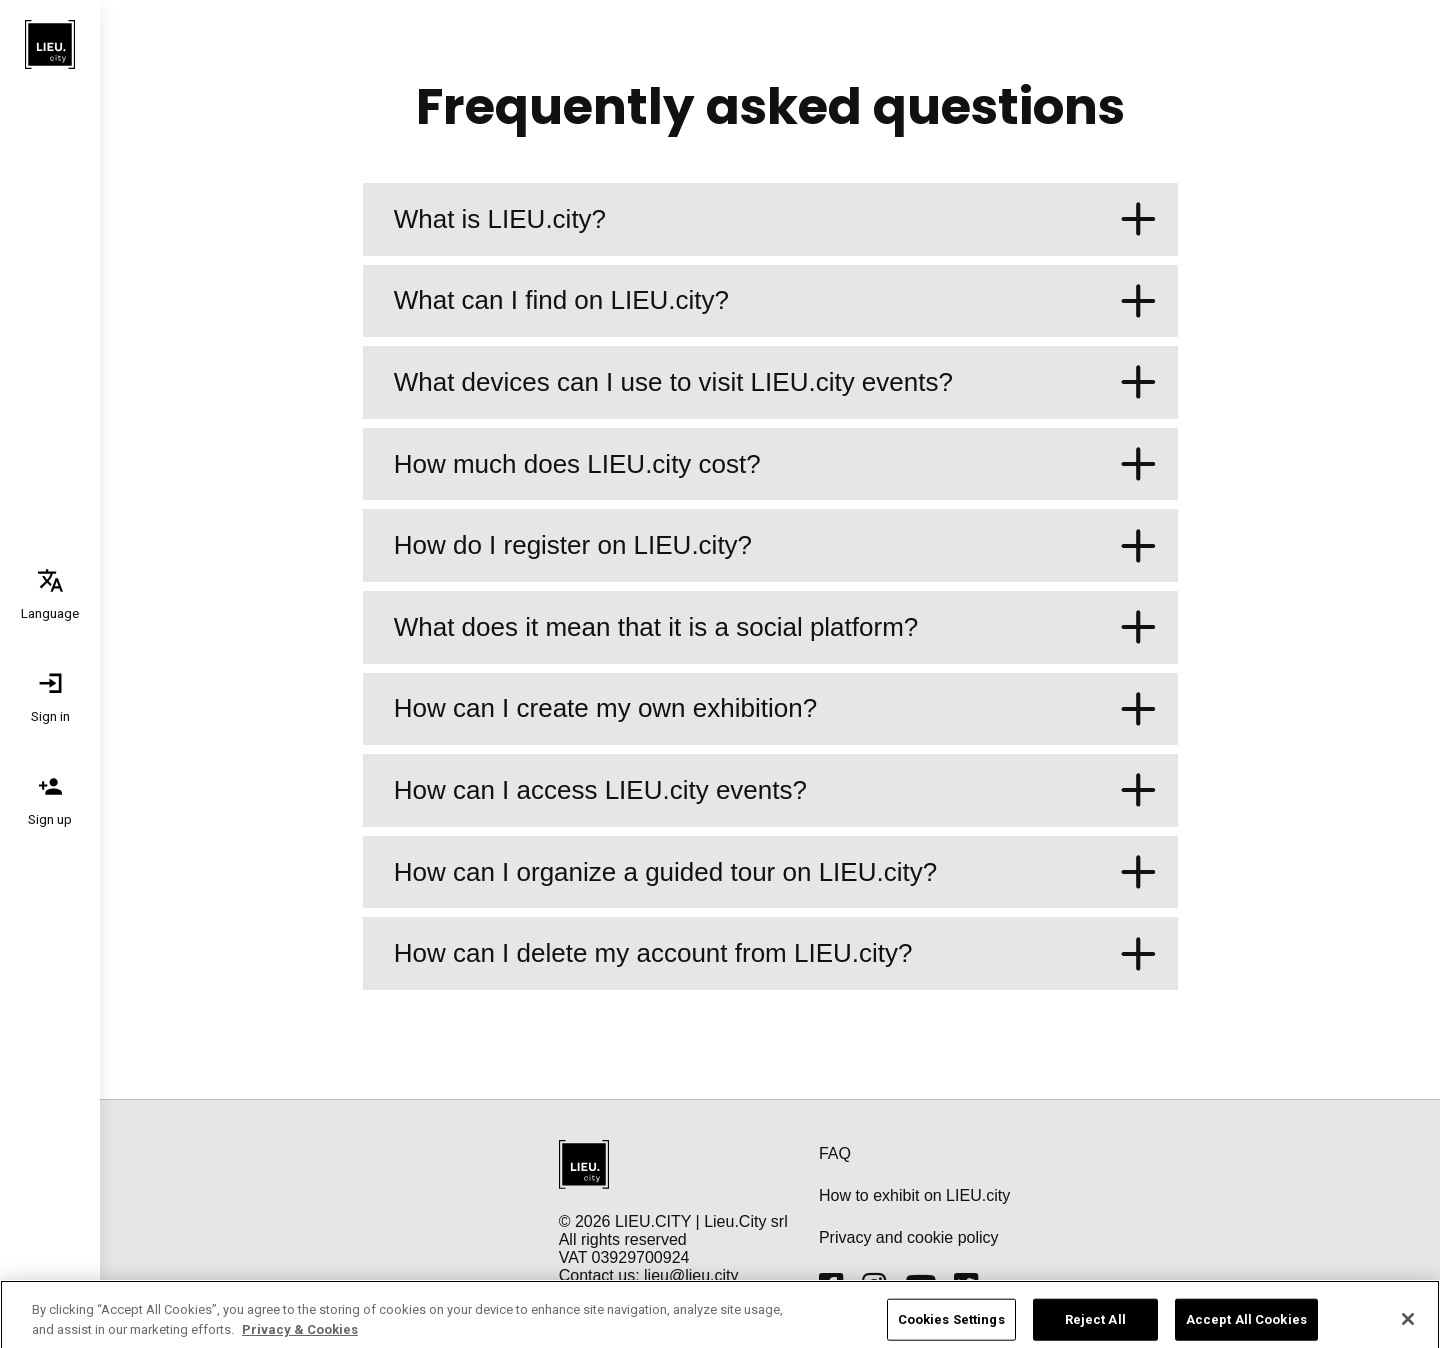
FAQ (835, 1153)
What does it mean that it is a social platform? (775, 627)
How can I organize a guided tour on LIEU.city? (775, 872)
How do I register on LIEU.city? (775, 545)
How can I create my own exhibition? (775, 708)
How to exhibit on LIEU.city (914, 1195)
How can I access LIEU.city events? (775, 790)
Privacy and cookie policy (909, 1237)
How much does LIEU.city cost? (775, 464)
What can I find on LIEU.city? (775, 301)
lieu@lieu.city (691, 1275)
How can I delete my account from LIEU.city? (775, 953)
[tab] (50, 593)
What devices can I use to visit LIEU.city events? (775, 382)
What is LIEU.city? (775, 219)
